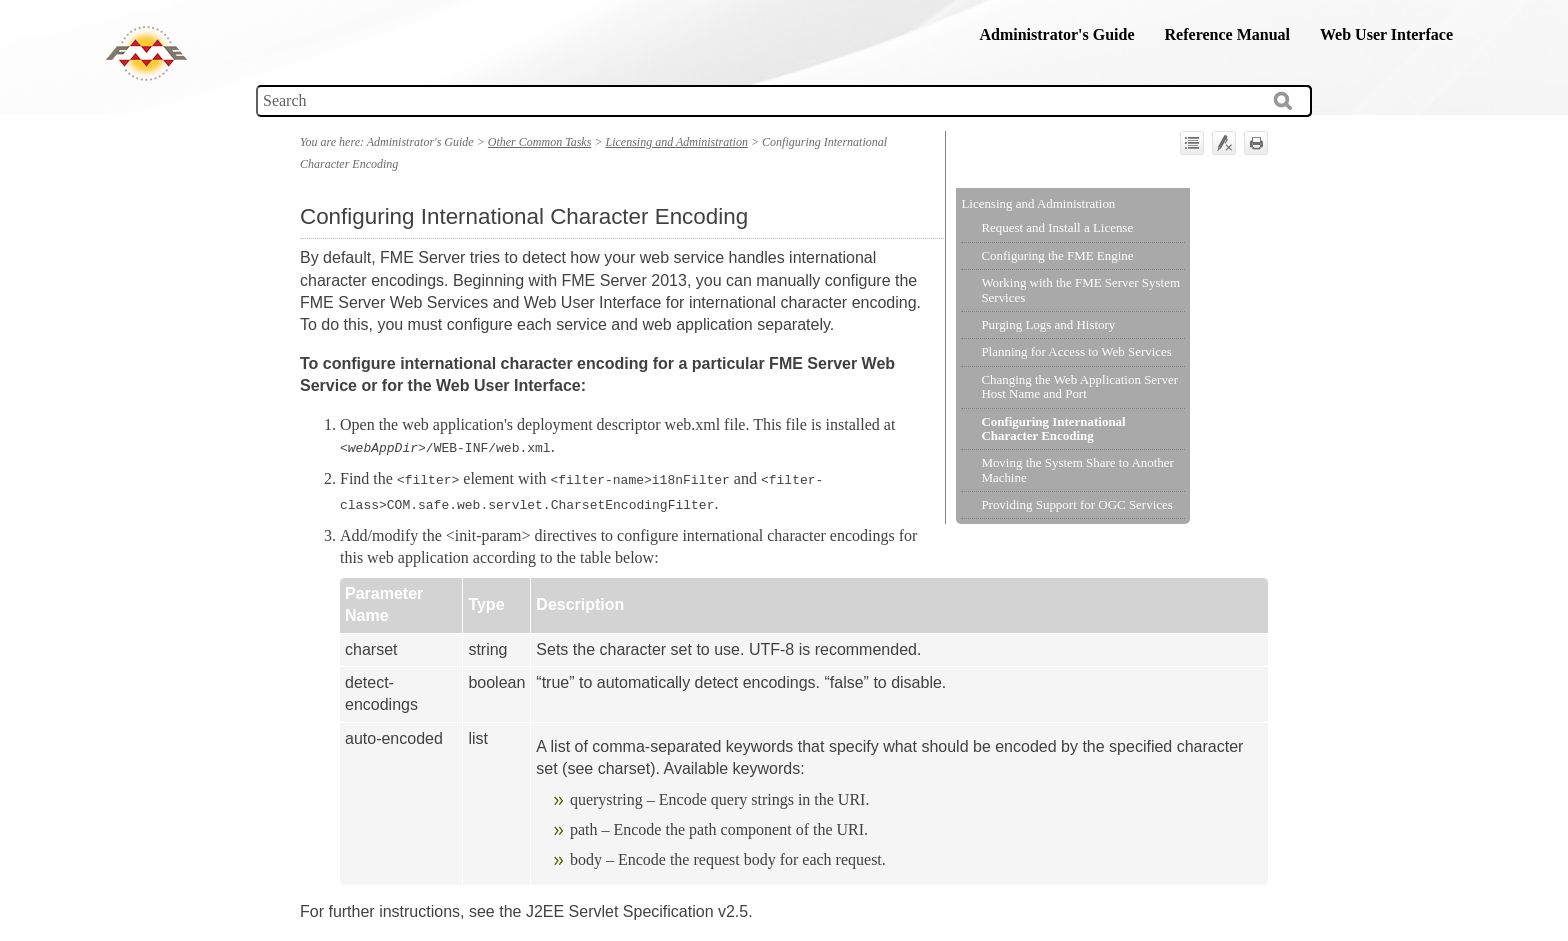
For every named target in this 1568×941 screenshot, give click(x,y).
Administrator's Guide (1056, 34)
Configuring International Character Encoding (1053, 428)
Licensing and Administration (1038, 203)
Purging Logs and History (1048, 324)
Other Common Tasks (540, 142)
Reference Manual (1227, 34)
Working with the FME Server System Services (1080, 289)
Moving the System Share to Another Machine (1077, 469)
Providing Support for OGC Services (1076, 504)
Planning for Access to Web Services (1076, 351)
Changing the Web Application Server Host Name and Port (1079, 386)
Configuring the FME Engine (1057, 255)
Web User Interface (1386, 34)
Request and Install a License (1057, 227)
